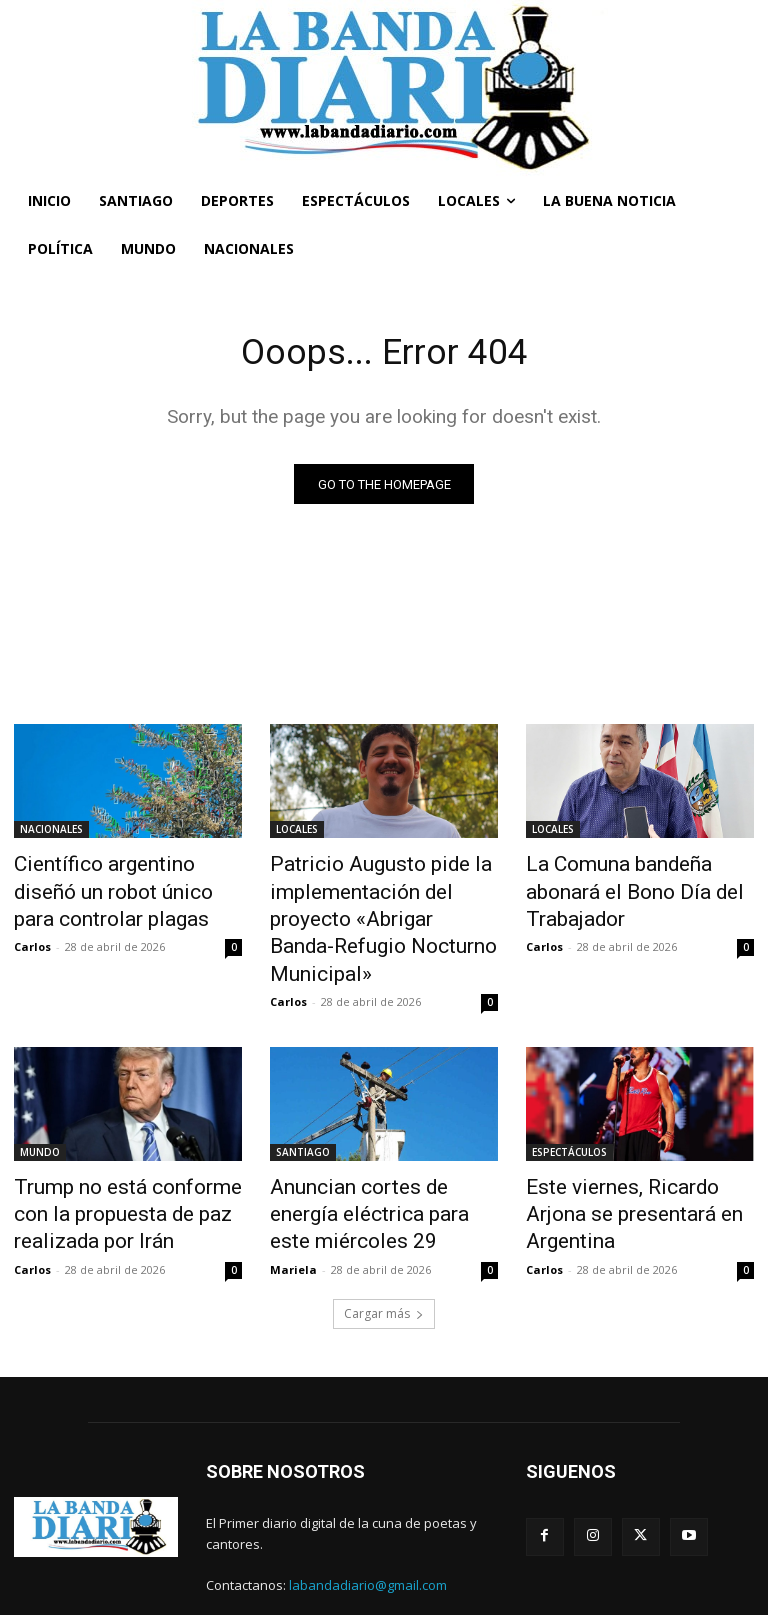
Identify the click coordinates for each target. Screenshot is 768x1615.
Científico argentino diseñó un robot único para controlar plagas (126, 888)
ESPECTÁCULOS (569, 1108)
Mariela (293, 1209)
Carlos (32, 935)
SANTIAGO (303, 1108)
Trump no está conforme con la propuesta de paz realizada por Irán (124, 1163)
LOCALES (297, 833)
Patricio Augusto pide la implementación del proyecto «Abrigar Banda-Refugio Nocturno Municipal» (379, 899)
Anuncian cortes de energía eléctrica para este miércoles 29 (379, 1163)
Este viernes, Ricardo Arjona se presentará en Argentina (631, 1152)
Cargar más (384, 1253)
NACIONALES (51, 833)
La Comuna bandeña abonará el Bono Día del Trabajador (635, 877)
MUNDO (40, 1108)
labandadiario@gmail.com (368, 1526)
